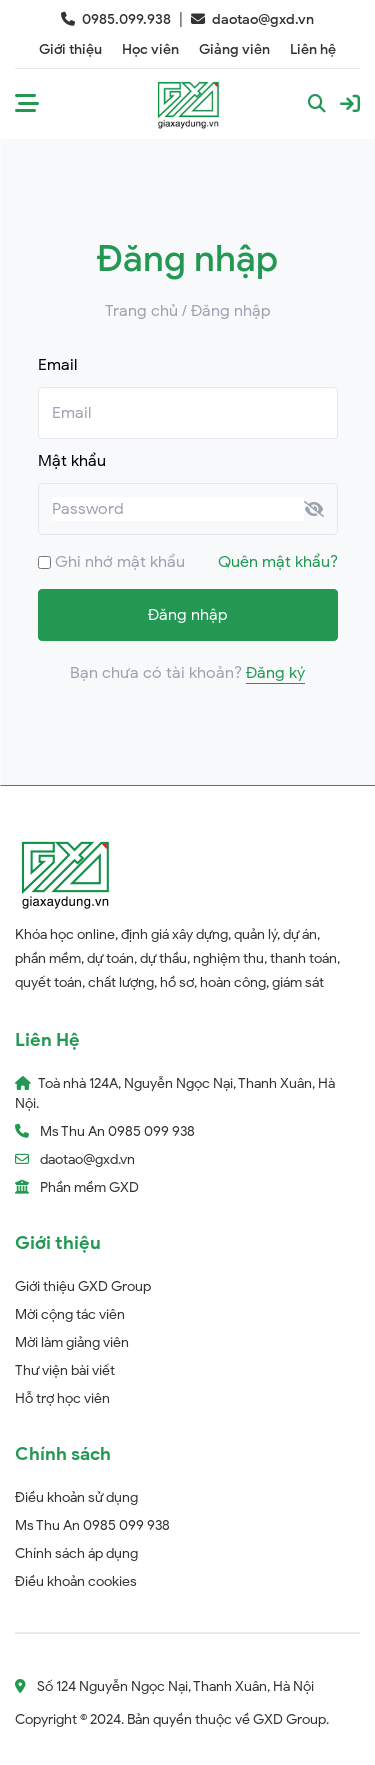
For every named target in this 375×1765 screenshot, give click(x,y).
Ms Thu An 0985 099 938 (92, 1525)
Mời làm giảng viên (72, 1342)
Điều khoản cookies (76, 1581)
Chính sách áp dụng (76, 1553)
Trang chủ (141, 311)
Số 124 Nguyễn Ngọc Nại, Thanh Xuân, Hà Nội (164, 1686)
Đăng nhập (188, 615)
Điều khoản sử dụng (76, 1497)
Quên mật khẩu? (278, 562)
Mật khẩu (72, 461)
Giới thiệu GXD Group (83, 1286)
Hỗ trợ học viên (62, 1398)
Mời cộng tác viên (70, 1314)
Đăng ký (275, 673)
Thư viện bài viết (65, 1370)
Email (57, 365)
